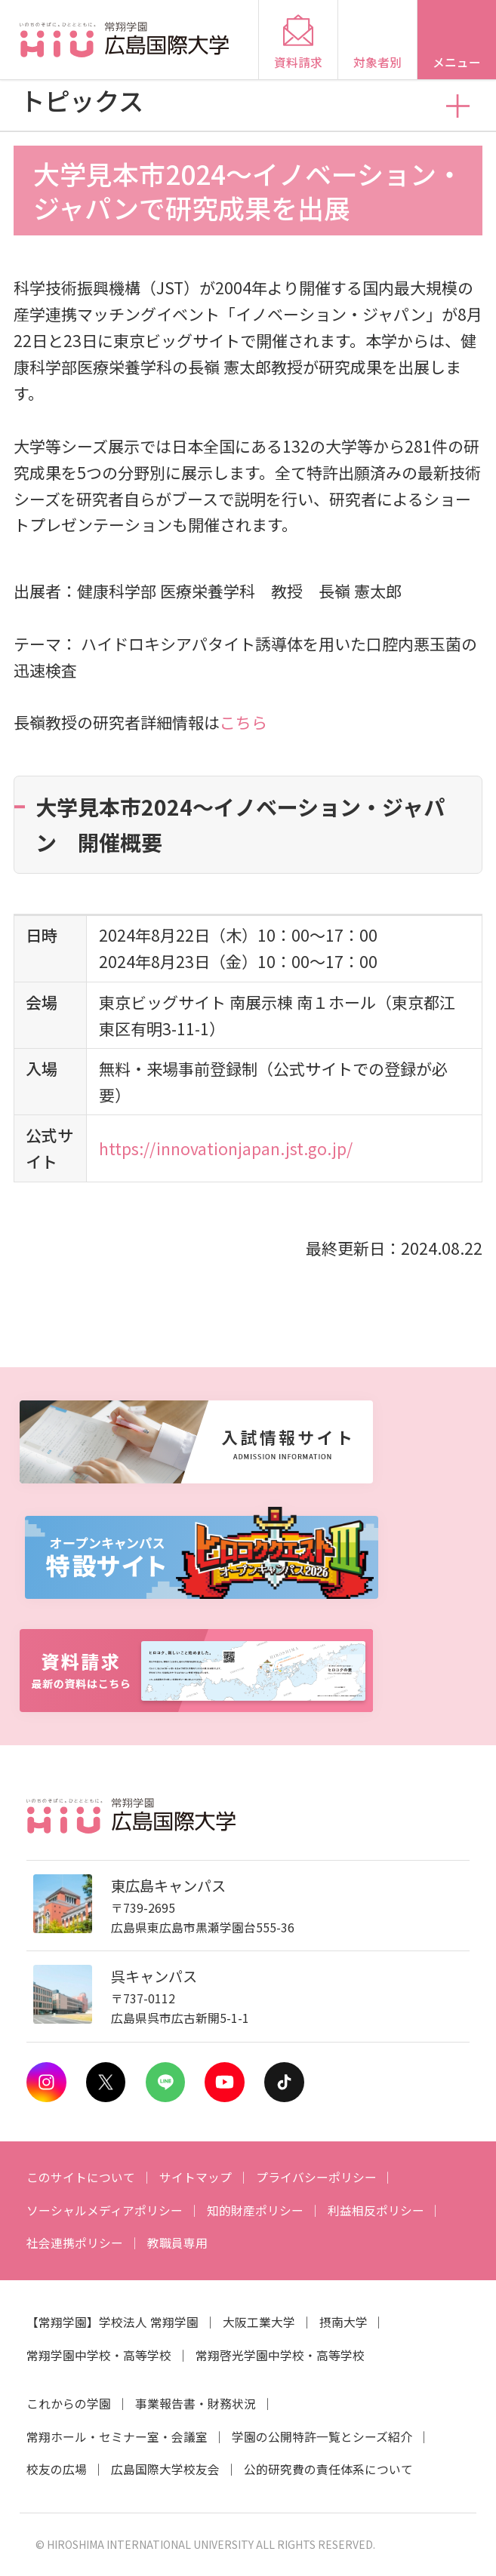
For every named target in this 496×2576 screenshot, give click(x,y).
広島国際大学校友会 (165, 2469)
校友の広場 (56, 2469)
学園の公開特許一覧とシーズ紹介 (322, 2436)
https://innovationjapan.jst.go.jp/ (226, 1148)
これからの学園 (68, 2403)
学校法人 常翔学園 (149, 2322)
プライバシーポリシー (316, 2177)
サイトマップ (195, 2177)
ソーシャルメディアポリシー (104, 2210)
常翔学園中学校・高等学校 (98, 2355)
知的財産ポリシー (255, 2210)
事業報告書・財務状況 (195, 2403)
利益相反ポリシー (376, 2210)
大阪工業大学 (259, 2322)
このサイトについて (80, 2177)
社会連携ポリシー (74, 2243)
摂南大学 (343, 2322)
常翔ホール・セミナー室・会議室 (117, 2436)
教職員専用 (177, 2243)
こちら (243, 722)
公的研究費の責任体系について (328, 2469)
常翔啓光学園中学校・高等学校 (280, 2355)
